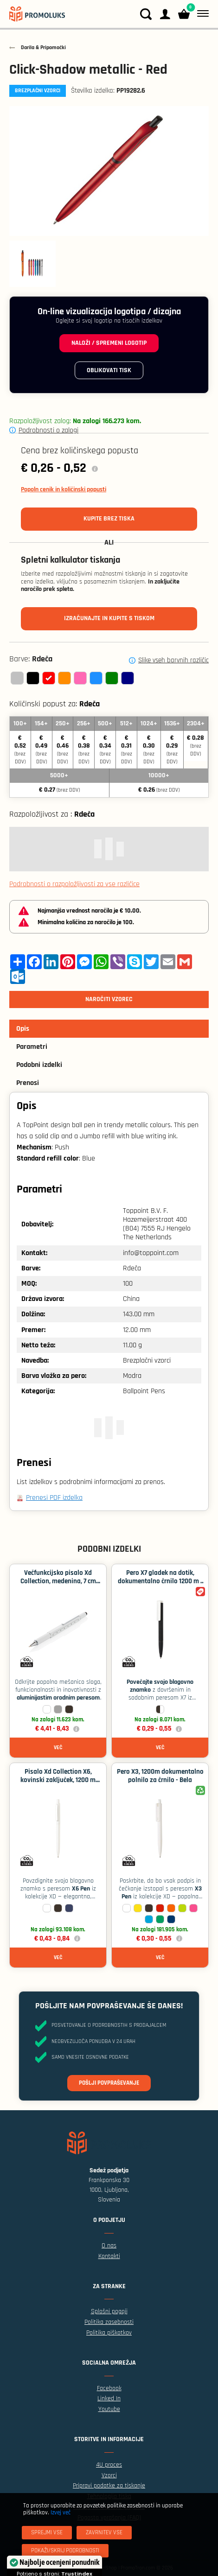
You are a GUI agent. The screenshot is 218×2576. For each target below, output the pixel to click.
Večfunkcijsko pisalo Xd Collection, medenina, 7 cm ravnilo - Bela (58, 1581)
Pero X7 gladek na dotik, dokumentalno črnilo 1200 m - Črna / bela (160, 1581)
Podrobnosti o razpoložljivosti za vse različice (74, 884)
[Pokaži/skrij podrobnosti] (65, 2550)
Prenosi (27, 1083)
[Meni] (201, 13)
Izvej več (61, 2512)
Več (58, 1747)
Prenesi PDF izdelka (54, 1497)
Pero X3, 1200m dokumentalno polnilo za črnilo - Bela (160, 1775)
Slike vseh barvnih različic (173, 660)
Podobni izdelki (39, 1065)
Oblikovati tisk (109, 370)
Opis (22, 1029)
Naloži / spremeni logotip (109, 343)
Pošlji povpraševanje (109, 2083)
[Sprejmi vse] (47, 2532)
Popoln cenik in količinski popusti (63, 489)
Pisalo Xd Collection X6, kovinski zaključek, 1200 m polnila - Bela (58, 1780)
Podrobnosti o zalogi (48, 430)
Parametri (31, 1047)
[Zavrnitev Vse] (104, 2532)
